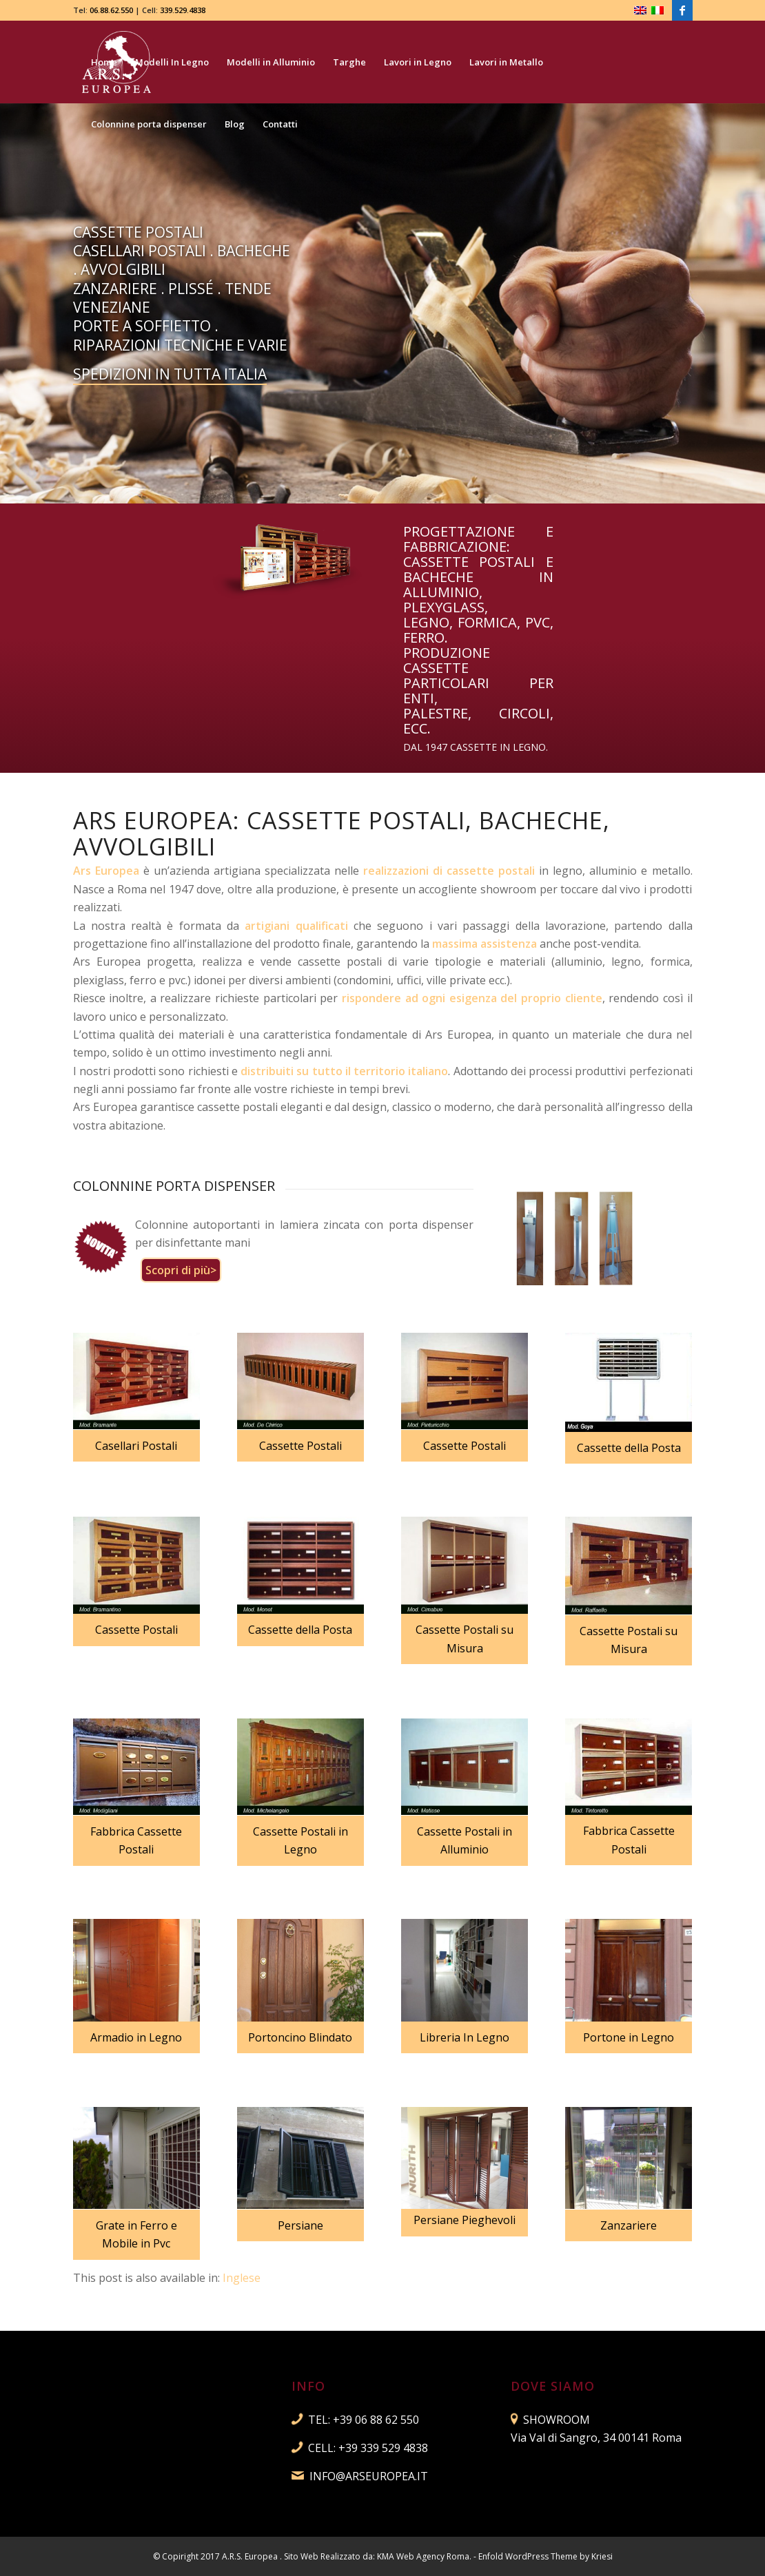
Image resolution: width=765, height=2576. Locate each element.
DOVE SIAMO (553, 2386)
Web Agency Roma (432, 2556)
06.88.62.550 (111, 10)
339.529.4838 (182, 10)
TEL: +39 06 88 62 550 (363, 2419)
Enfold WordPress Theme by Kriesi (545, 2556)
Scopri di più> (180, 1270)
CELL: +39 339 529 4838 (368, 2447)
